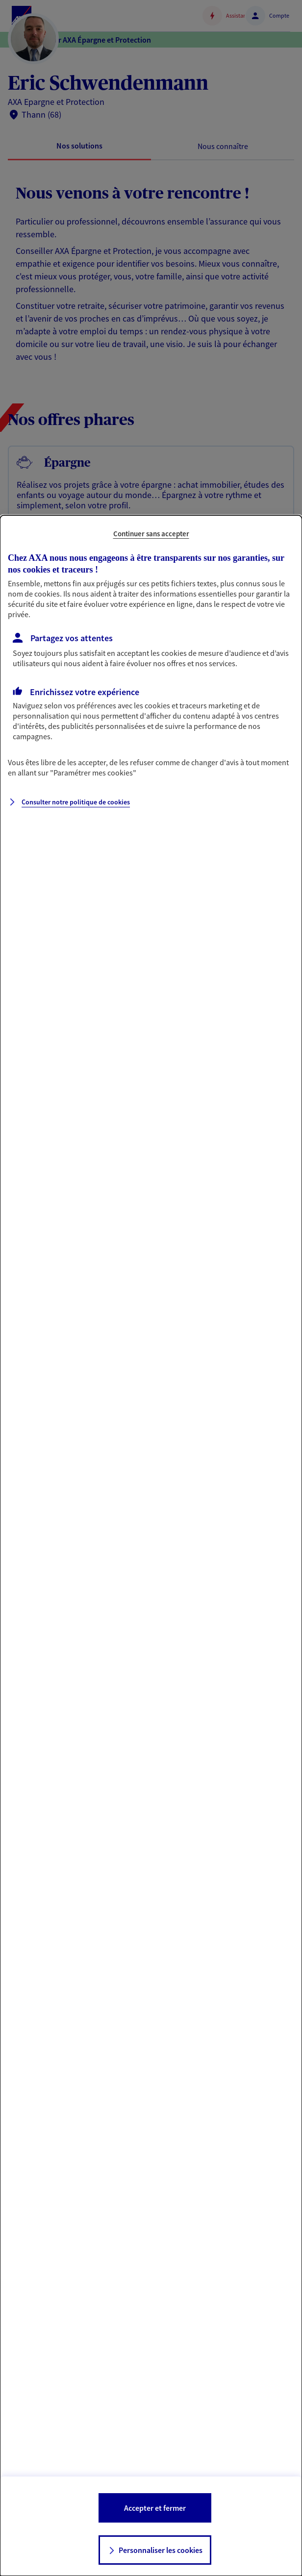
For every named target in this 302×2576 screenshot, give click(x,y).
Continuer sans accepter (151, 533)
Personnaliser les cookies (160, 2550)
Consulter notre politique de (76, 802)
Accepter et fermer (155, 2508)
